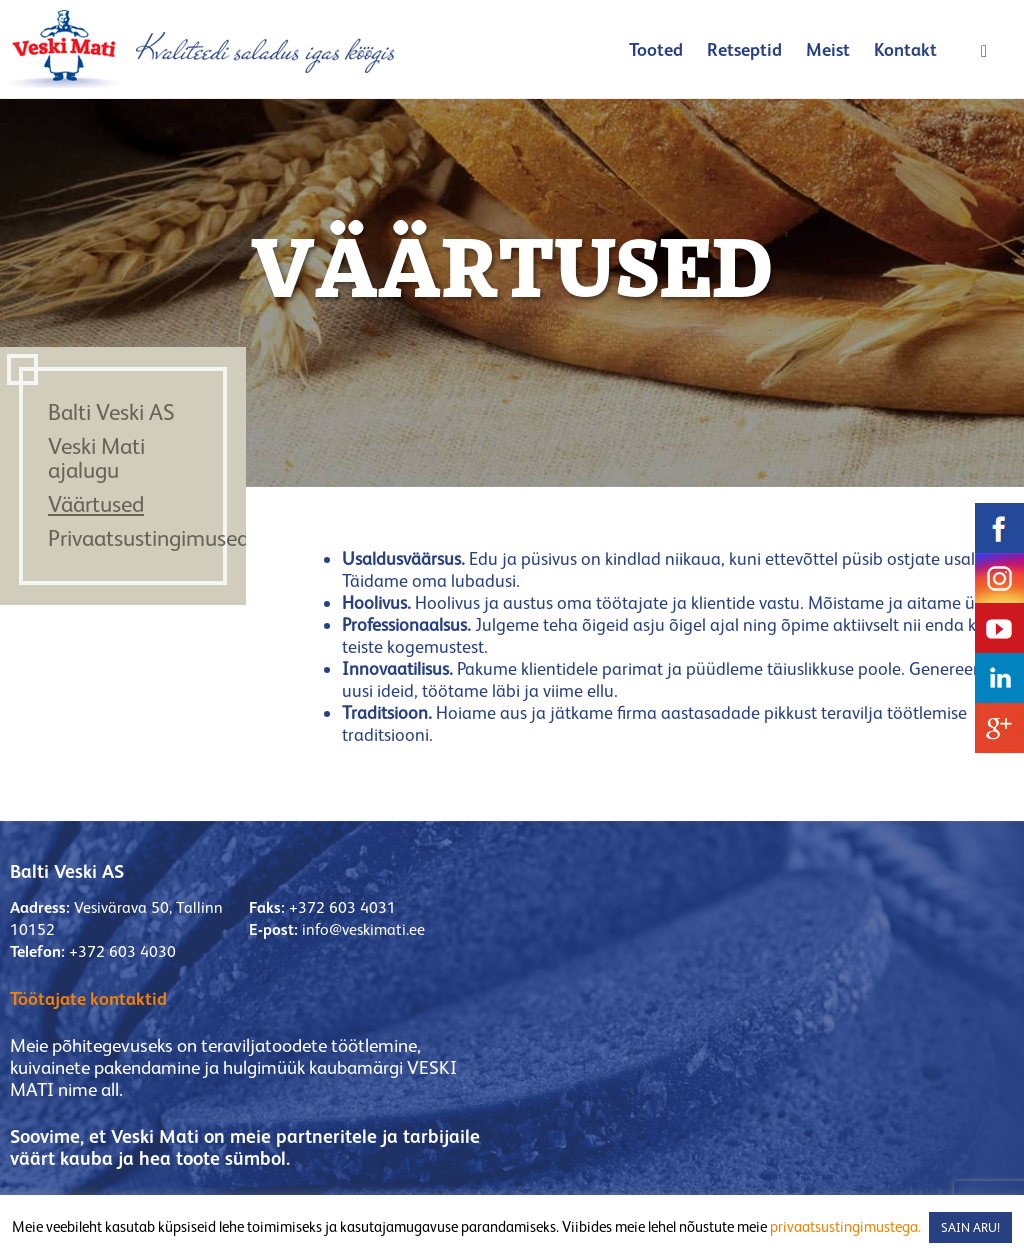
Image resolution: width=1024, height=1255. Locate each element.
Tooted (656, 49)
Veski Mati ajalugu (96, 458)
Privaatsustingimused (148, 538)
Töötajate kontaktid (88, 998)
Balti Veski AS (111, 412)
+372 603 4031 (342, 907)
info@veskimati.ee (363, 929)
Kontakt (905, 49)
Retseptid (744, 49)
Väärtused (96, 504)
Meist (828, 49)
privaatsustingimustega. (845, 1226)
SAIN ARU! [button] (970, 1227)
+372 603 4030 (122, 951)
